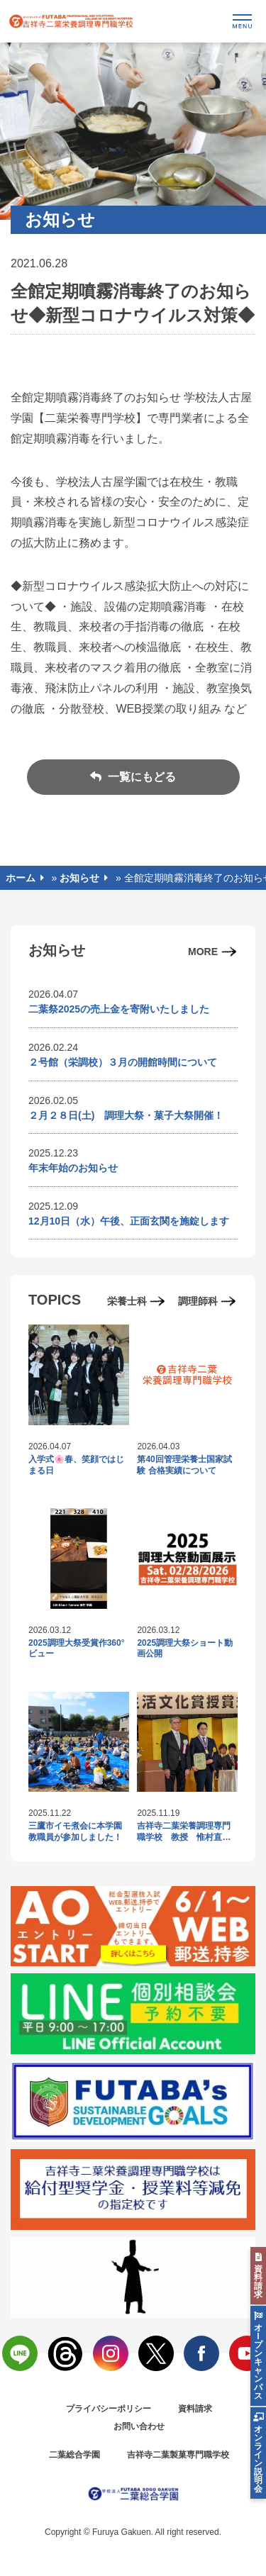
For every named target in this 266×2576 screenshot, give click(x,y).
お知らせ (79, 877)
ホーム (20, 877)
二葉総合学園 (74, 2455)
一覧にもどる (140, 777)
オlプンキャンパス (258, 2362)
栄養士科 (127, 1301)
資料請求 (195, 2409)
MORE (203, 952)
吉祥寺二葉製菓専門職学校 (178, 2455)
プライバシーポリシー (108, 2409)
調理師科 (198, 1301)
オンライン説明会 (258, 2459)
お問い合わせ (139, 2426)
